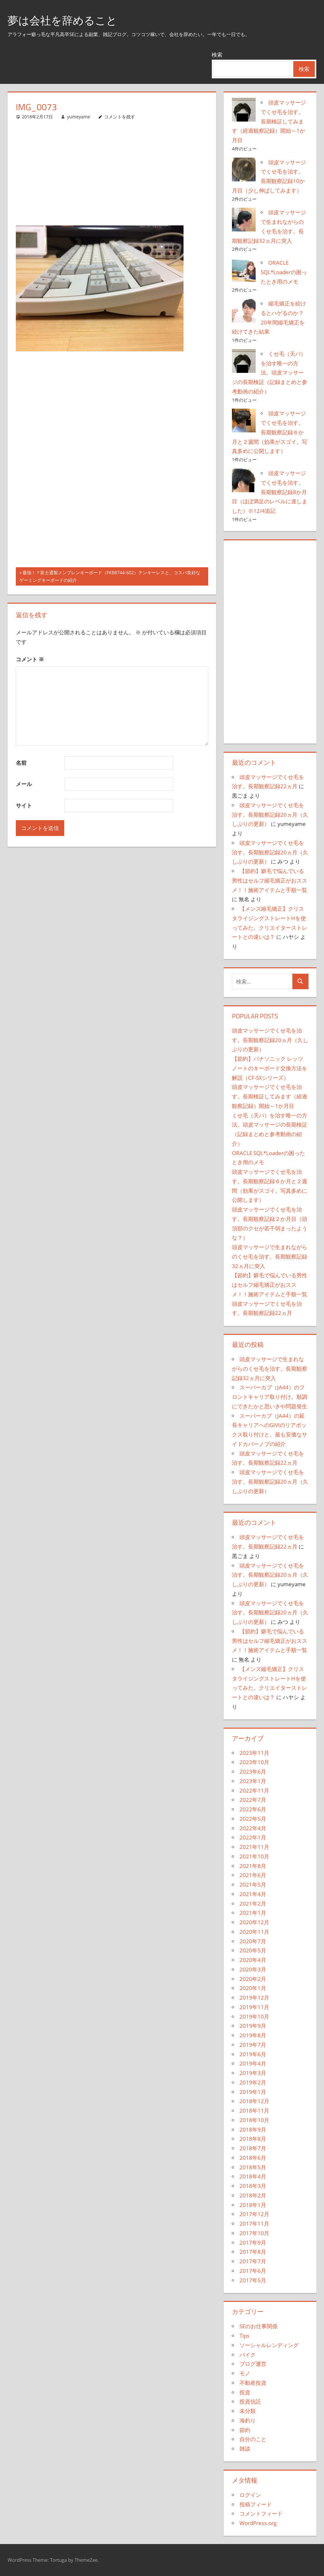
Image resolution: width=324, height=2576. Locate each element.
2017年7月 (253, 2261)
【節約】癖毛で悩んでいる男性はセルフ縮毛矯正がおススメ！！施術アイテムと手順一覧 (269, 880)
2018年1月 (253, 2204)
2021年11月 (254, 1846)
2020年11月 (254, 1931)
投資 (245, 2392)
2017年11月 (254, 2223)
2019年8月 (253, 2035)
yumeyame (78, 117)
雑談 (245, 2448)
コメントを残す (119, 117)
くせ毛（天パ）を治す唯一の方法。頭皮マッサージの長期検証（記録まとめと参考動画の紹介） (269, 372)
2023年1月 (253, 1781)
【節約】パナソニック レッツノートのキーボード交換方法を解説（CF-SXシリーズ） (269, 1068)
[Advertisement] (112, 173)
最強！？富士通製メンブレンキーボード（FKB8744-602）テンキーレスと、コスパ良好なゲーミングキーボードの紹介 (109, 577)
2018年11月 (254, 2110)
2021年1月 (253, 1912)
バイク (248, 2354)
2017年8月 (253, 2251)
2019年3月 (253, 2073)
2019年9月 (253, 2025)
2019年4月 (253, 2063)
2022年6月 (253, 1809)
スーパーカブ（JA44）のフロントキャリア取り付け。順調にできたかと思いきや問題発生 (269, 1397)
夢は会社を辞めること (65, 20)
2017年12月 (254, 2214)
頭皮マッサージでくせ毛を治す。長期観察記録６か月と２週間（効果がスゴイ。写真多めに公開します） (269, 432)
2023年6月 (253, 1771)
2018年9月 (253, 2129)
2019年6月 (253, 2054)
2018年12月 (254, 2101)
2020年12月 (254, 1922)
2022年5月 (253, 1818)
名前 (21, 762)
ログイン (250, 2494)
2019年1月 (253, 2091)
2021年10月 (254, 1856)
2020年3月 (253, 1969)
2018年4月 (253, 2176)
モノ (245, 2373)
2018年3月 (253, 2186)
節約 (245, 2430)
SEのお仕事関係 (258, 2326)
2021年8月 (253, 1865)
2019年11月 (254, 2007)
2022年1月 (253, 1837)
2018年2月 (253, 2195)
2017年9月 (253, 2242)
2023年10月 (254, 1762)
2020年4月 (253, 1959)
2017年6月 (253, 2270)
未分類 (248, 2411)
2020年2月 (253, 1978)
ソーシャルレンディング (269, 2345)
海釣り (248, 2420)
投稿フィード (256, 2504)
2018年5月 (253, 2167)
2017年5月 (253, 2280)
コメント (30, 659)
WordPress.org (258, 2523)
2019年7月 (253, 2044)
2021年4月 (253, 1894)
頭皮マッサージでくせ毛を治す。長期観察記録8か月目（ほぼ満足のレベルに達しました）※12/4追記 (269, 491)
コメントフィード (261, 2513)
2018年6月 (253, 2157)
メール (24, 784)
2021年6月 (253, 1875)
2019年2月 (253, 2082)
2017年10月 (254, 2233)
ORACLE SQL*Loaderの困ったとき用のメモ (284, 272)
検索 (217, 54)
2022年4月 (253, 1828)
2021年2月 (253, 1903)
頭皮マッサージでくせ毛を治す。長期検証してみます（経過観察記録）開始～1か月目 (269, 121)
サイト (24, 805)
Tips (244, 2335)
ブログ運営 (253, 2363)
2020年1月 (253, 1988)
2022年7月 (253, 1799)
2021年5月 (253, 1884)
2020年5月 (253, 1950)
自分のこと (253, 2439)
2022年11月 (254, 1790)
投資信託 (250, 2401)
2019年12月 (254, 1997)
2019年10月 (254, 2016)
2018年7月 (253, 2148)
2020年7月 (253, 1941)
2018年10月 (254, 2120)
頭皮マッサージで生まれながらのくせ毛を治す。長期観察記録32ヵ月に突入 (269, 1256)
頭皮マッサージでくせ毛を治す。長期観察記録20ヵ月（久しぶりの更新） (270, 814)
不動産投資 (253, 2382)
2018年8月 (253, 2138)
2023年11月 (254, 1752)
